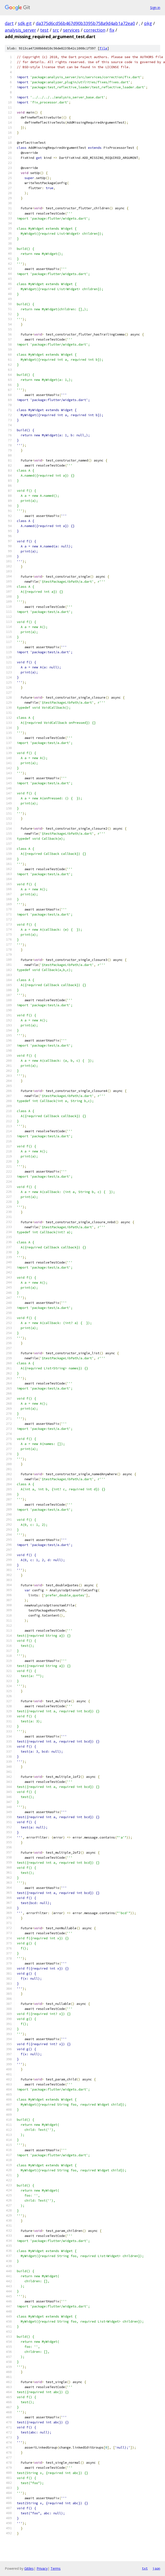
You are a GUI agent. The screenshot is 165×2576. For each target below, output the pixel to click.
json (156, 2568)
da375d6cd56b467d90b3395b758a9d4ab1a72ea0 (85, 23)
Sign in (155, 7)
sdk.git (25, 23)
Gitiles (29, 2568)
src (56, 30)
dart (9, 23)
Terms (56, 2568)
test (44, 30)
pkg (148, 23)
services (71, 30)
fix (111, 30)
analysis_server (20, 30)
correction (94, 30)
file (103, 48)
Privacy (42, 2568)
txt (145, 2568)
